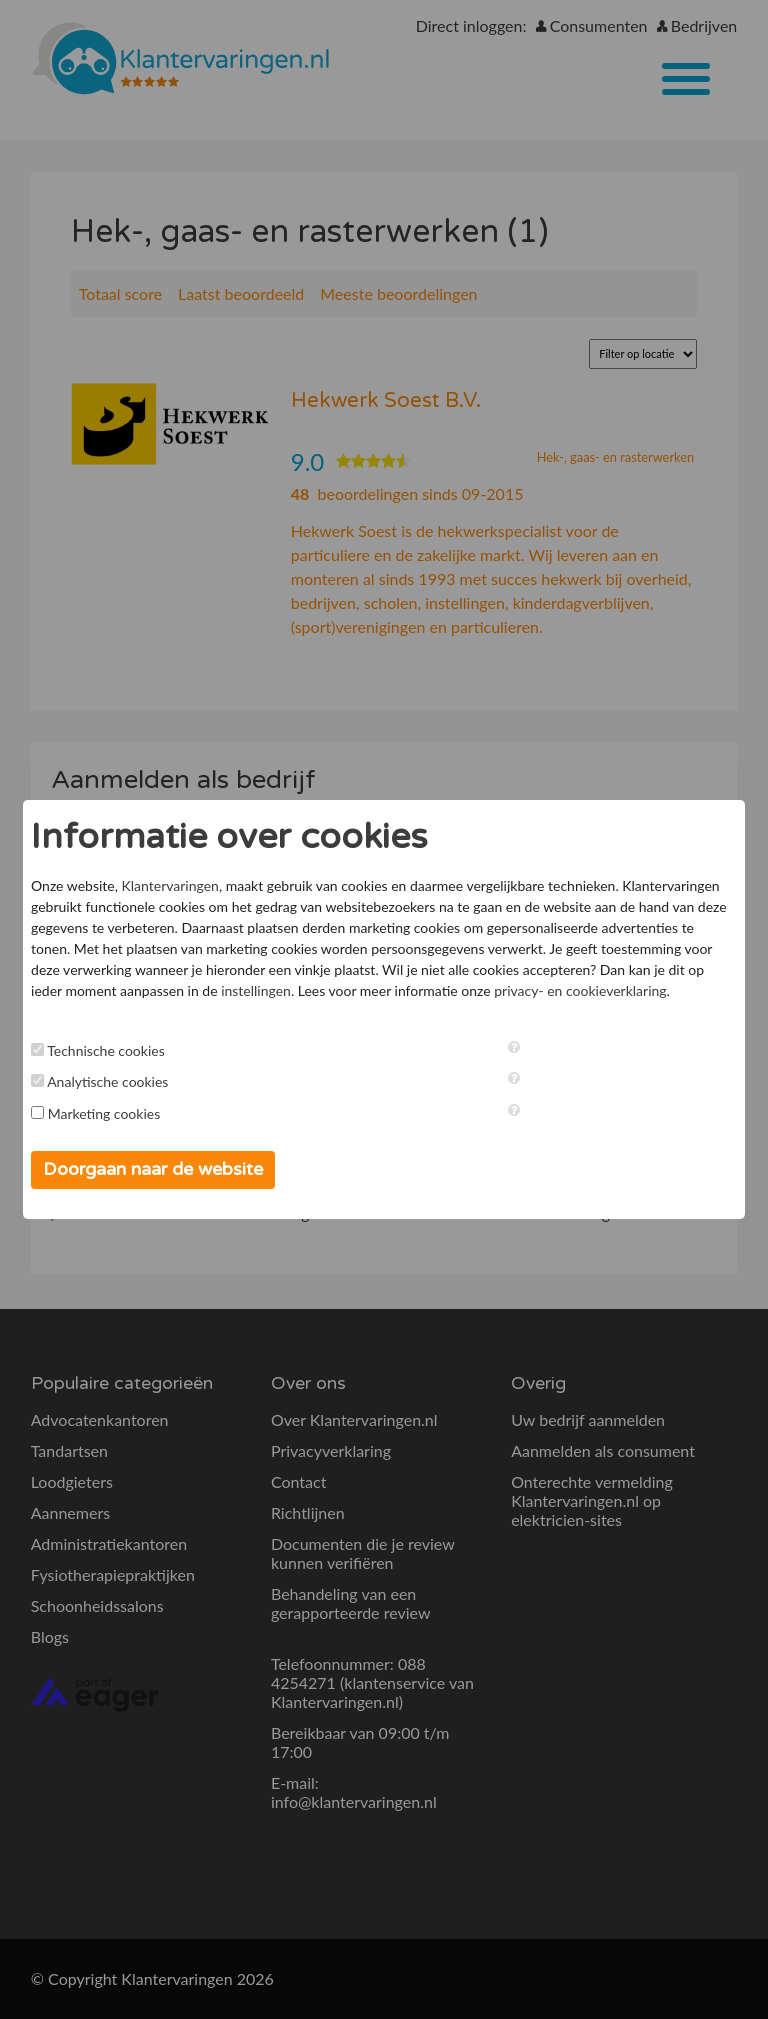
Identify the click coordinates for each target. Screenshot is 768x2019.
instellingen (256, 990)
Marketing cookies (104, 1113)
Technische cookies (106, 1050)
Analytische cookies (107, 1081)
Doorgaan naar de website (153, 1169)
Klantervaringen (170, 885)
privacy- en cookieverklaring (580, 990)
